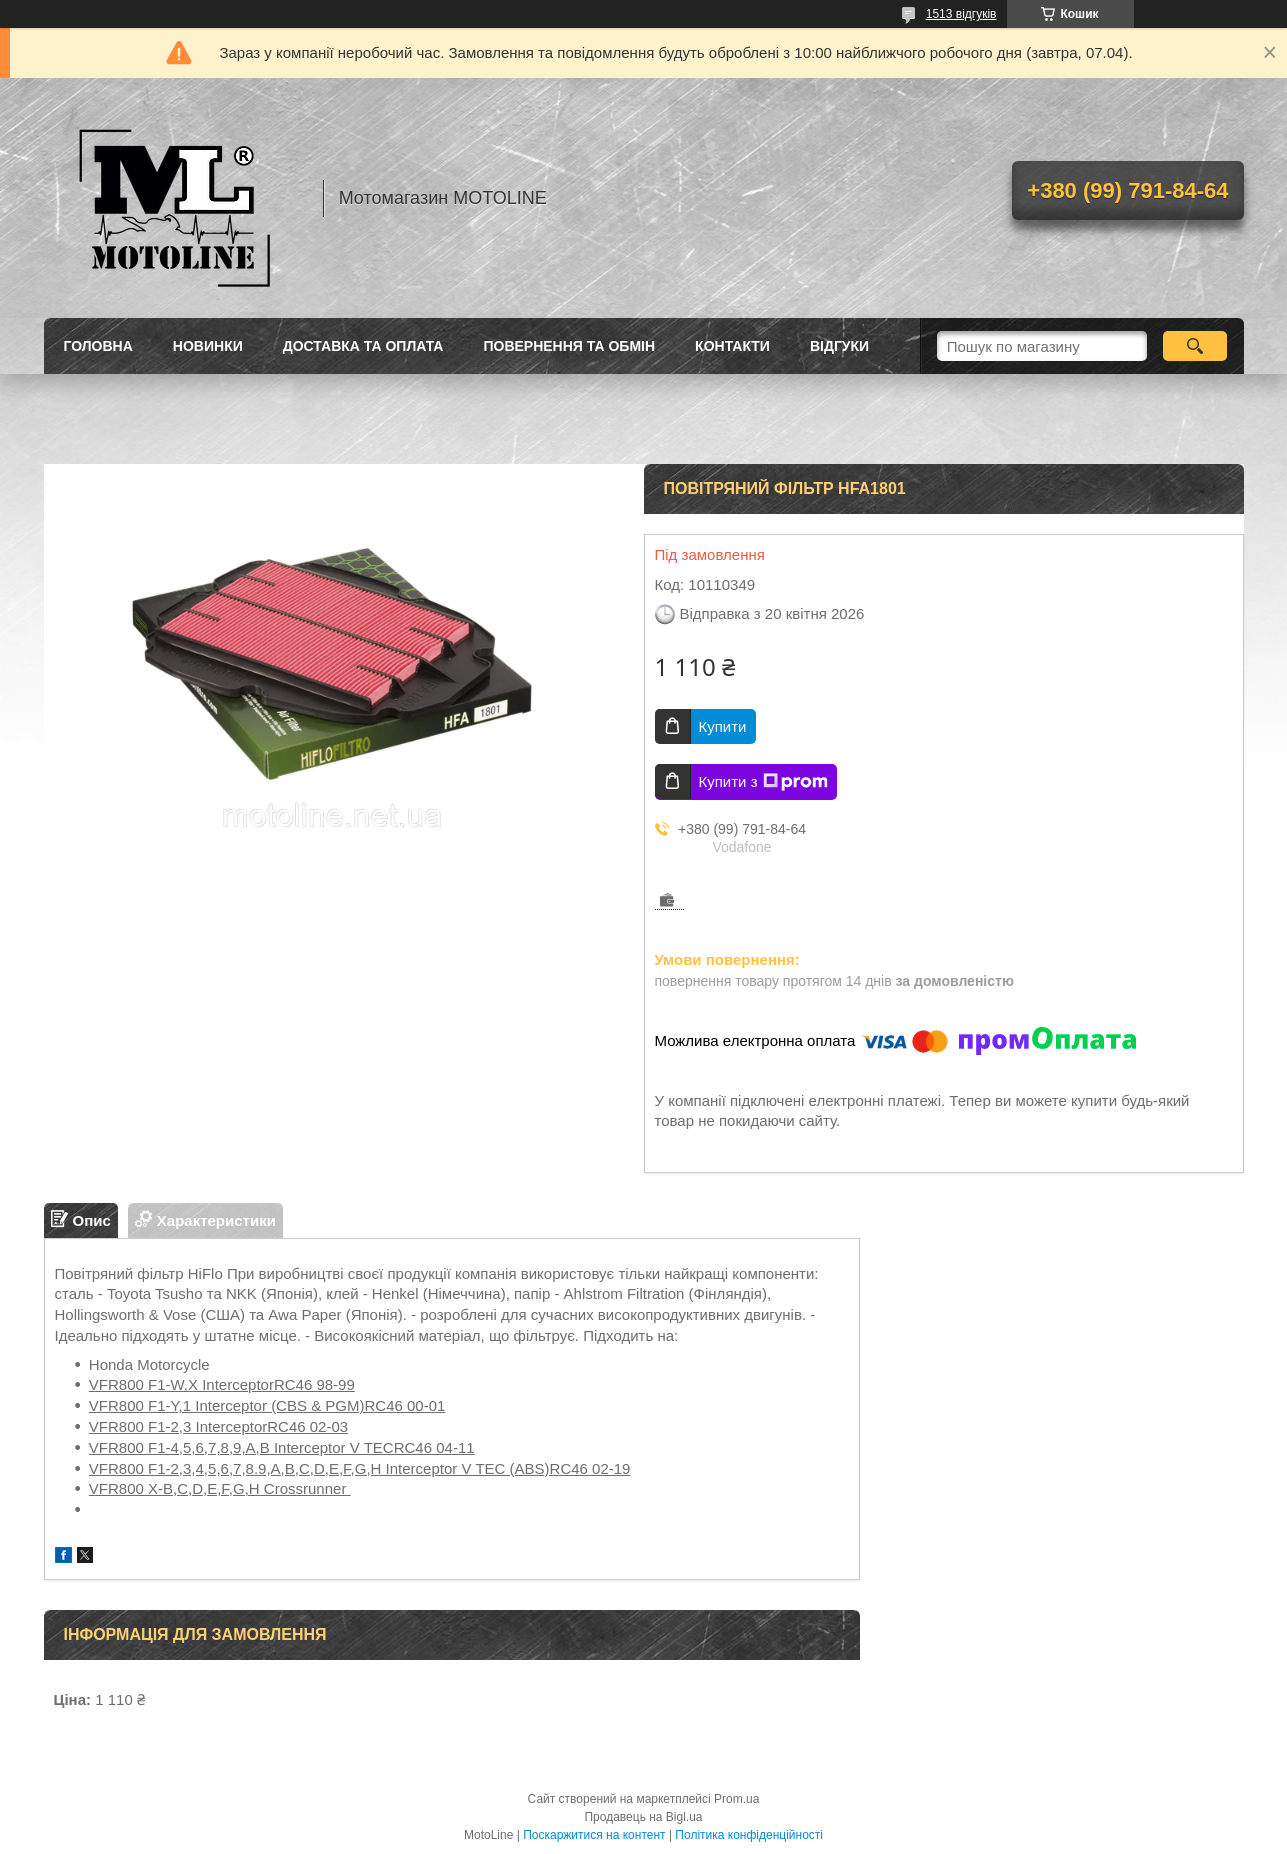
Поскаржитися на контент (594, 1835)
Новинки (208, 346)
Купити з (763, 782)
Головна (98, 346)
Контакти (732, 346)
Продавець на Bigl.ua (643, 1817)
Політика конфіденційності (749, 1835)
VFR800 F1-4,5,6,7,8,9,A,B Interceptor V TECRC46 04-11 (282, 1447)
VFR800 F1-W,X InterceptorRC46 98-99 (222, 1384)
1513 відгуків (961, 14)
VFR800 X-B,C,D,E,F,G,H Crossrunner (220, 1488)
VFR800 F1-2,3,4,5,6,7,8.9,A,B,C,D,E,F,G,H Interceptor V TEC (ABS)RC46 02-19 (360, 1468)
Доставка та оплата (363, 346)
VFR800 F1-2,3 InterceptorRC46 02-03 (218, 1426)
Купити (723, 726)
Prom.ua (736, 1799)
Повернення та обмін (569, 346)
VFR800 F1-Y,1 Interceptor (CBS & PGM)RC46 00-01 (267, 1405)
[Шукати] (1195, 346)
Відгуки (839, 346)
